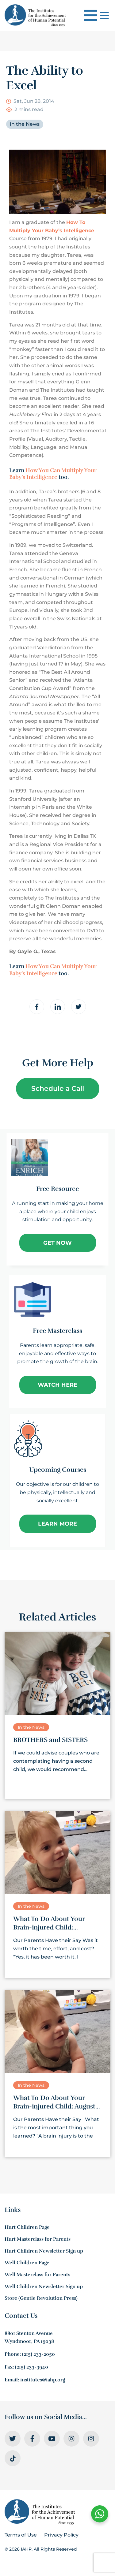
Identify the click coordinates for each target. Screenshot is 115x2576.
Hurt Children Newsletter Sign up (44, 2251)
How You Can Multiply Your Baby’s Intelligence (53, 473)
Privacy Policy (61, 2535)
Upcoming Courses (57, 1470)
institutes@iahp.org (42, 2380)
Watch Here (57, 1384)
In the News (25, 124)
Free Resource (57, 1189)
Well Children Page (27, 2263)
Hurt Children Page (27, 2227)
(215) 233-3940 (31, 2367)
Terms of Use (21, 2535)
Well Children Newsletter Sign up (44, 2286)
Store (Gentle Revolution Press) (41, 2298)
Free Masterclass (57, 1331)
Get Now (57, 1243)
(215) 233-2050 (38, 2354)
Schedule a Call (57, 1088)
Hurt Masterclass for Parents (38, 2239)
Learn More (57, 1523)
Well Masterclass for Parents (37, 2275)
